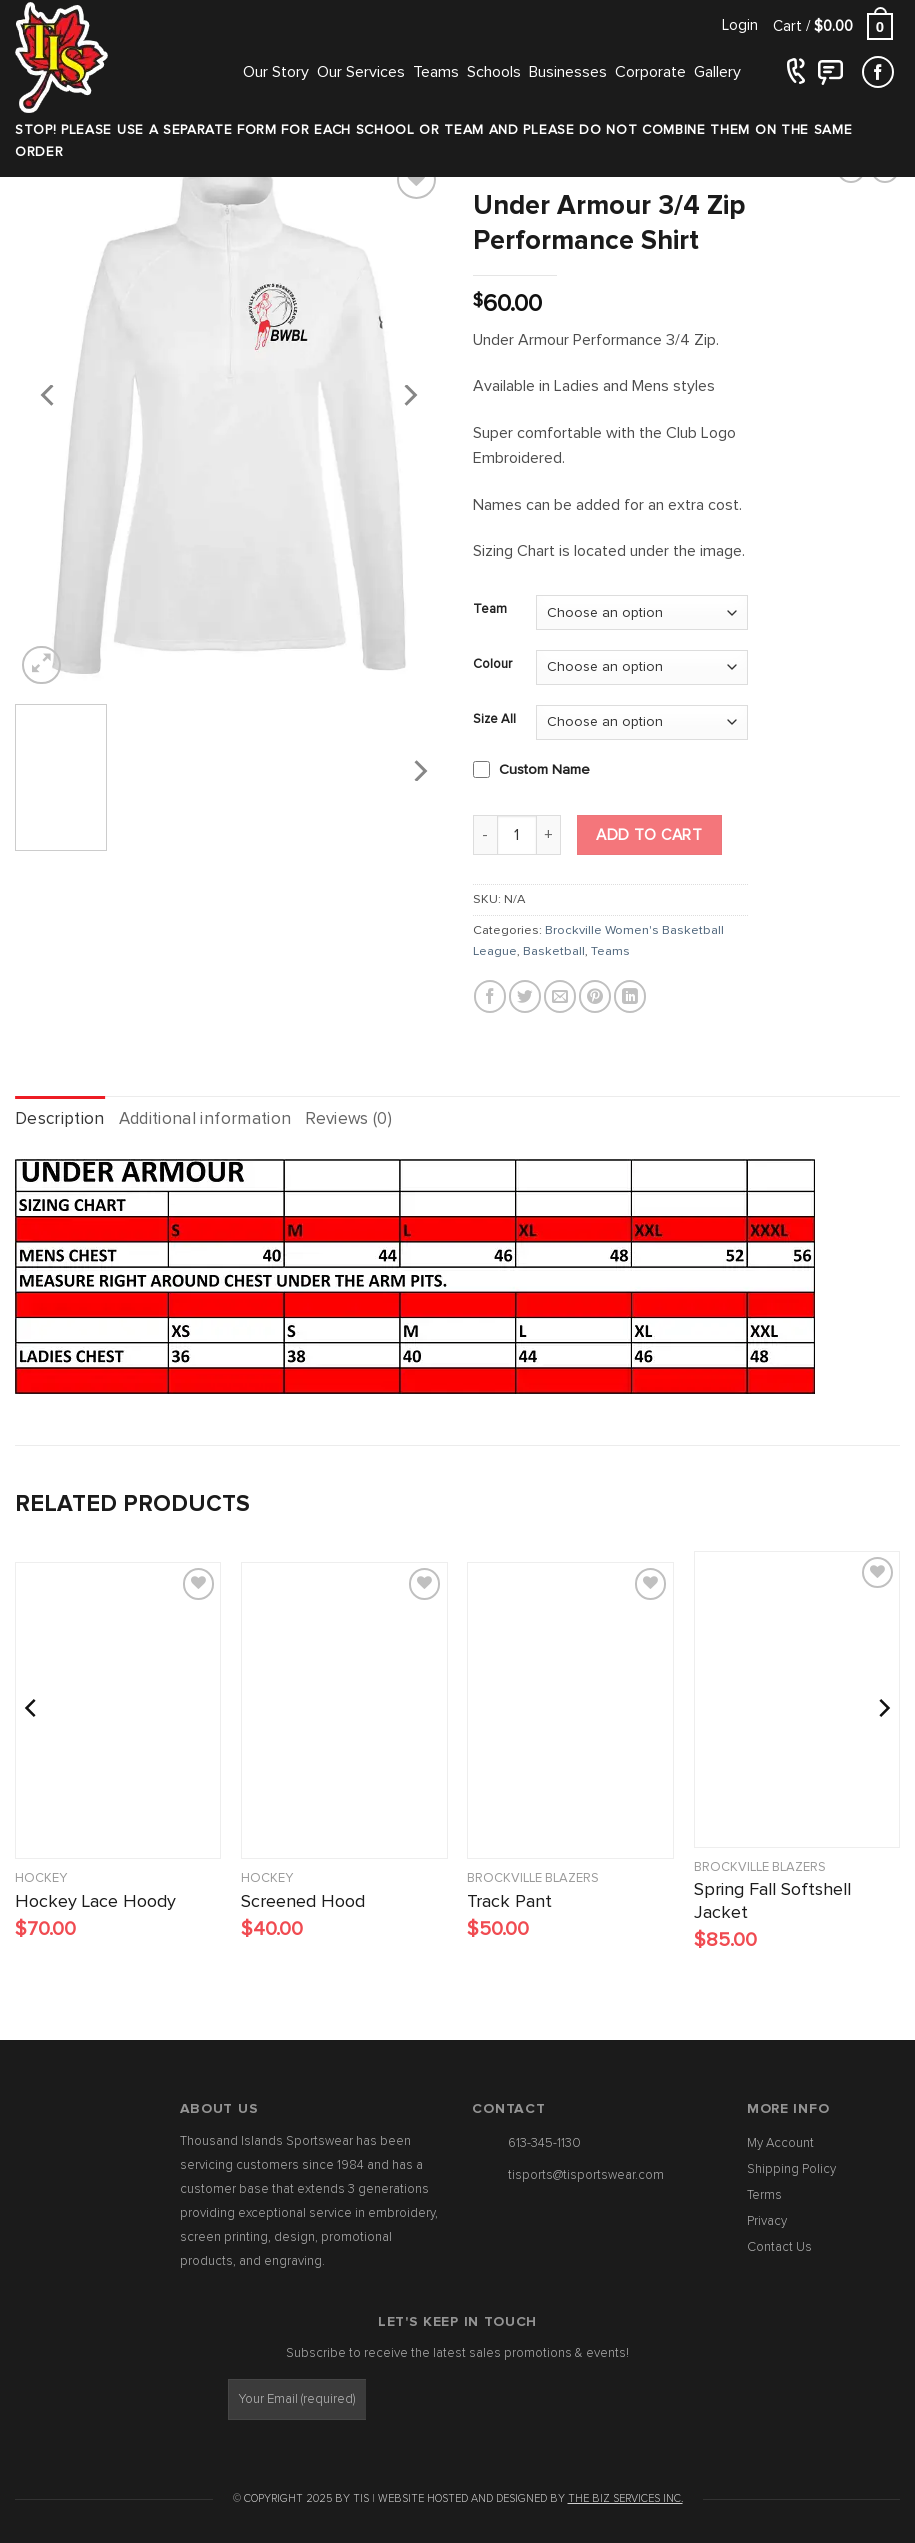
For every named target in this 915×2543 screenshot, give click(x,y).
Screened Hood (303, 1902)
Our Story (276, 72)
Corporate (650, 72)
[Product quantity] (517, 835)
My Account (780, 2143)
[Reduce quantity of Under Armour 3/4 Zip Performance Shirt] (485, 835)
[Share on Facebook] (490, 996)
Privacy (767, 2221)
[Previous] (49, 395)
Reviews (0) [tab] (348, 1119)
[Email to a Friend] (560, 996)
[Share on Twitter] (525, 996)
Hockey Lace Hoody (95, 1902)
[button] (740, 25)
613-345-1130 (544, 2143)
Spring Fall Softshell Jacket (772, 1901)
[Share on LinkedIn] (630, 996)
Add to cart (649, 835)
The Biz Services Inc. (625, 2498)
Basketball (554, 951)
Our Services (361, 72)
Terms (764, 2195)
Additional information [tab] (205, 1119)
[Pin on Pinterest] (595, 996)
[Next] (409, 395)
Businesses (568, 72)
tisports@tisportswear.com (586, 2175)
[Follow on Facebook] (878, 72)
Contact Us (779, 2247)
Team (490, 609)
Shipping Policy (791, 2169)
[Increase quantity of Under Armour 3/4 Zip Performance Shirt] (549, 835)
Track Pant (509, 1902)
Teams (436, 72)
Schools (494, 72)
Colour (492, 664)
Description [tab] (60, 1119)
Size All (494, 719)
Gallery (717, 72)
